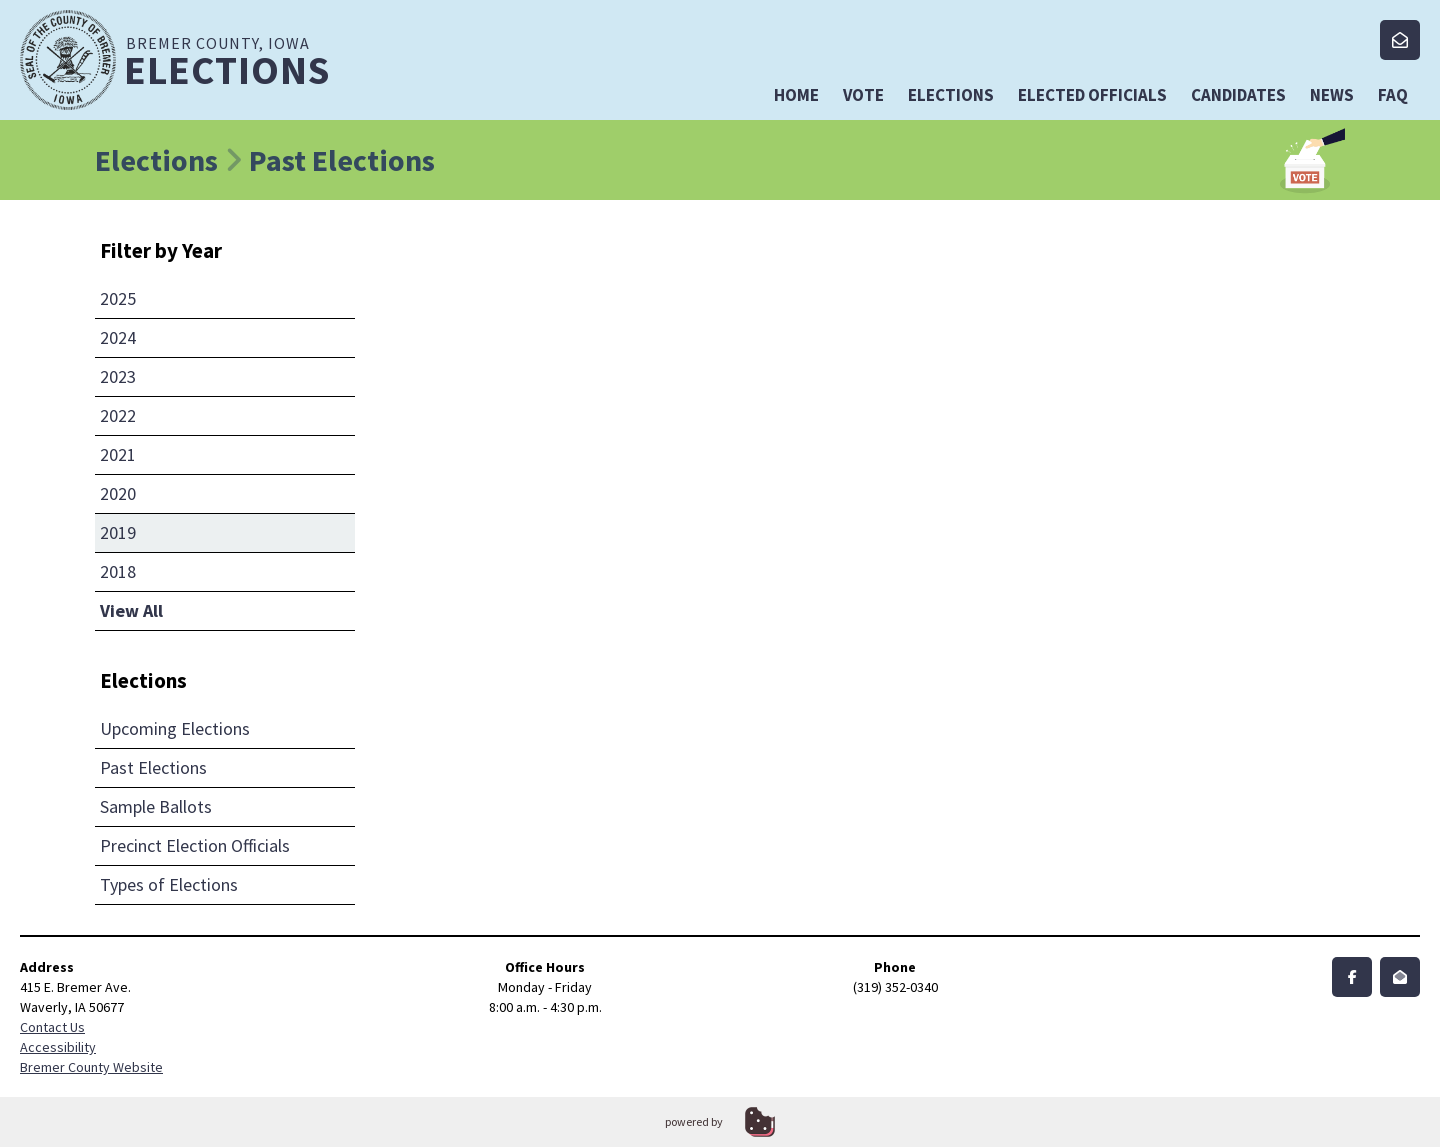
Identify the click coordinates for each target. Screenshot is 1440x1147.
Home (796, 95)
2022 (118, 415)
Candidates (1238, 95)
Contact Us (52, 1027)
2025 (118, 298)
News (1332, 95)
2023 (118, 376)
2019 (118, 532)
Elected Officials (1092, 95)
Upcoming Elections (175, 728)
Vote (863, 95)
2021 (118, 454)
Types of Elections (169, 884)
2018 (118, 571)
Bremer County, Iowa (251, 61)
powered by (694, 1121)
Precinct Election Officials (195, 845)
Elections (951, 95)
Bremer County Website (91, 1067)
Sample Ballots (156, 806)
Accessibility (58, 1047)
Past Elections (153, 767)
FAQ (1393, 95)
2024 (118, 337)
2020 (118, 493)
